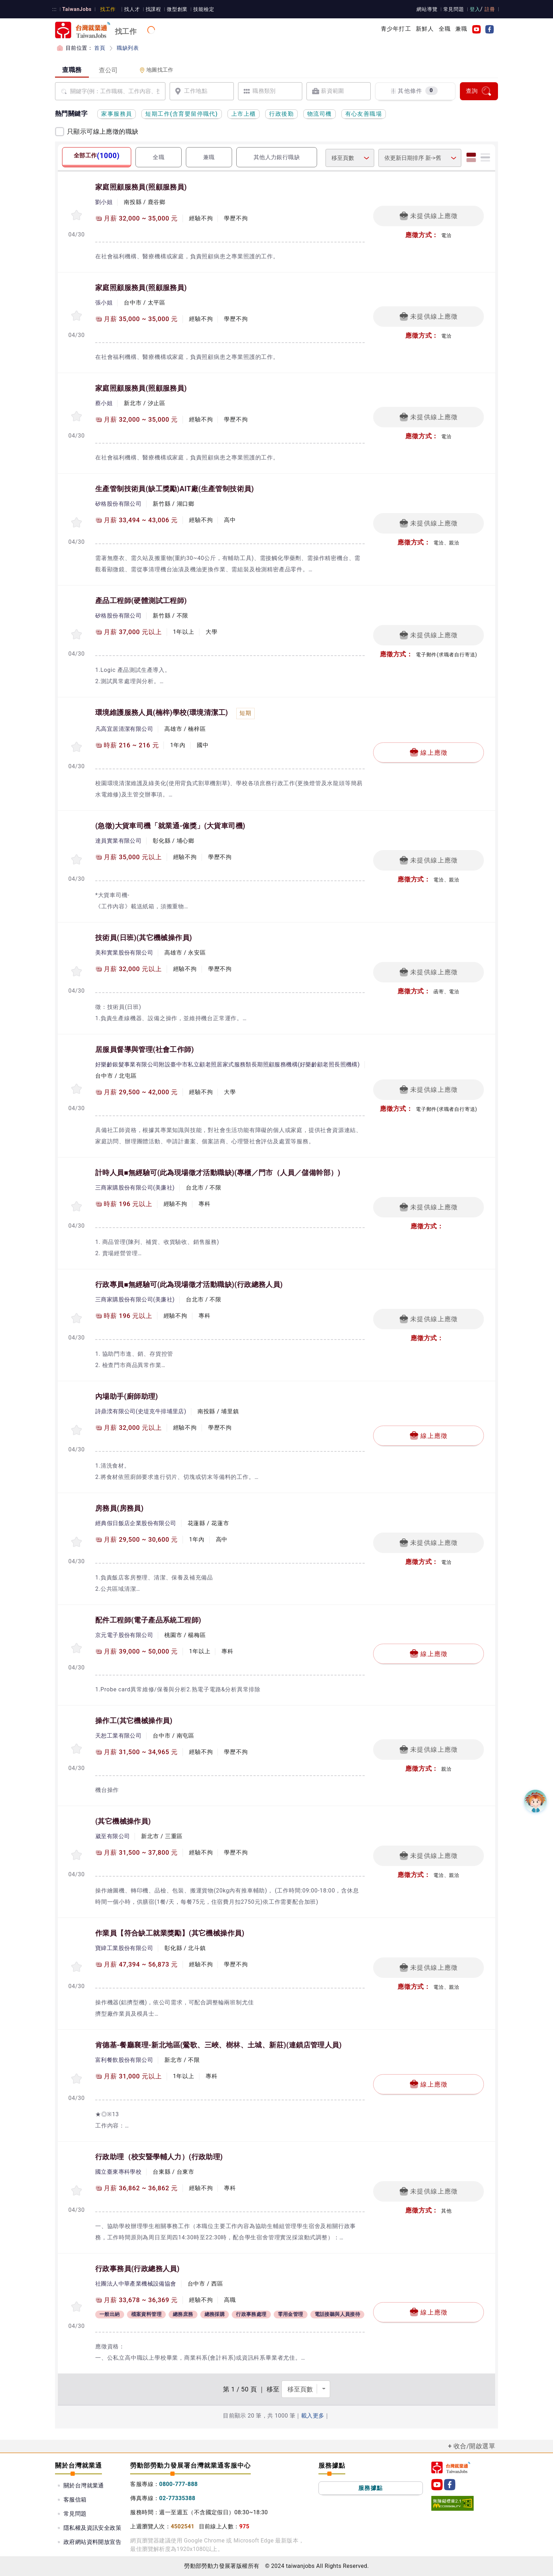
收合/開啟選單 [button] (474, 2446)
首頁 (99, 48)
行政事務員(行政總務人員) (137, 2268)
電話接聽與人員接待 (337, 2314)
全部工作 (96, 155)
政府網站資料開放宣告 (92, 2542)
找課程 (150, 9)
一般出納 (109, 2314)
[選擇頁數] (305, 2389)
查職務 (72, 69)
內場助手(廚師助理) (126, 1396)
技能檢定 (200, 9)
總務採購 (215, 2314)
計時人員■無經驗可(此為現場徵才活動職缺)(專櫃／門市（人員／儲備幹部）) (217, 1172)
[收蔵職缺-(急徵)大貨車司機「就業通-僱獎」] (76, 859)
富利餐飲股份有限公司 (124, 2060)
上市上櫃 (243, 113)
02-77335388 (177, 2498)
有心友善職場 (363, 113)
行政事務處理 (251, 2314)
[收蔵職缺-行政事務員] (76, 2306)
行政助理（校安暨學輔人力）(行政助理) (159, 2157)
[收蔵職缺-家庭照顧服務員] (76, 215)
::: (54, 9)
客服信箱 (75, 2499)
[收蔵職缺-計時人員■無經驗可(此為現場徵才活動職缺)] (76, 1206)
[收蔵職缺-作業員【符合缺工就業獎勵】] (76, 1966)
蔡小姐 (104, 403)
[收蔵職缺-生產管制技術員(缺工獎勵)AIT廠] (76, 522)
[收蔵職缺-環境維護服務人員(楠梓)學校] (76, 747)
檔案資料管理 (146, 2314)
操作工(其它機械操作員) (133, 1720)
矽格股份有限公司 (118, 503)
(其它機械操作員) (123, 1821)
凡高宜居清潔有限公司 (124, 729)
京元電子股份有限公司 (124, 1635)
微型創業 (174, 9)
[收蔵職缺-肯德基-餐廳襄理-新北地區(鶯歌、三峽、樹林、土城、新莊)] (76, 2078)
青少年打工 (396, 28)
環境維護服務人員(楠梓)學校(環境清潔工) (161, 712)
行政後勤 (281, 113)
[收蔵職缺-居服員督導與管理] (76, 1089)
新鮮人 (425, 28)
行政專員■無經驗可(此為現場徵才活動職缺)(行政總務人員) (189, 1284)
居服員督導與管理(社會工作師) (144, 1049)
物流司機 (319, 113)
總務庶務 (183, 2314)
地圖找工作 (156, 70)
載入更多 (312, 2415)
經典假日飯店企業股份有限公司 (135, 1523)
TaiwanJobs (76, 9)
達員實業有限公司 (118, 840)
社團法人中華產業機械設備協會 (135, 2283)
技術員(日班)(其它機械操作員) (143, 937)
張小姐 (104, 302)
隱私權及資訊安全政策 (92, 2527)
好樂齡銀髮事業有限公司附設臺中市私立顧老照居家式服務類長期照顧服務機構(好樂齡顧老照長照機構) (227, 1064)
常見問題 (454, 9)
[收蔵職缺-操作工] (76, 1748)
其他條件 (414, 90)
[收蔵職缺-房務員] (76, 1542)
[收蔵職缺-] (76, 1855)
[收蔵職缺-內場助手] (76, 1430)
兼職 (461, 28)
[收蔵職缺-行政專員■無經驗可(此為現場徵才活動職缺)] (76, 1318)
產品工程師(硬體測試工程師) (141, 600)
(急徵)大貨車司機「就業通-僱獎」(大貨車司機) (170, 825)
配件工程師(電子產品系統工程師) (148, 1620)
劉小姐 (104, 202)
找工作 (106, 9)
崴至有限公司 (112, 1836)
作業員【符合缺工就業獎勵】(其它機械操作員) (169, 1933)
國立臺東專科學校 (118, 2171)
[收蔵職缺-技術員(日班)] (76, 971)
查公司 (108, 70)
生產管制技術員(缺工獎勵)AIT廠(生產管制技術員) (174, 488)
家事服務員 (116, 113)
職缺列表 (127, 48)
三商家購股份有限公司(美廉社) (135, 1187)
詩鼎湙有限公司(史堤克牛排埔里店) (140, 1411)
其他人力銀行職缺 (277, 157)
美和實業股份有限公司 (124, 952)
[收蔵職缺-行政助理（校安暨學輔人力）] (76, 2190)
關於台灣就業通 (83, 2485)
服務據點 (370, 2488)
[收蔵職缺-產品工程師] (76, 634)
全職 (445, 28)
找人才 (129, 9)
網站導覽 (428, 9)
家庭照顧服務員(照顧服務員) (141, 187)
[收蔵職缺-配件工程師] (76, 1648)
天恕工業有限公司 (118, 1735)
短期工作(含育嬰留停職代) (181, 113)
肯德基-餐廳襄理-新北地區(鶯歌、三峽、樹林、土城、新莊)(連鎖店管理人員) (218, 2045)
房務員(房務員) (119, 1508)
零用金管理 (290, 2314)
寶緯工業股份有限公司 (124, 1948)
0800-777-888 (178, 2484)
